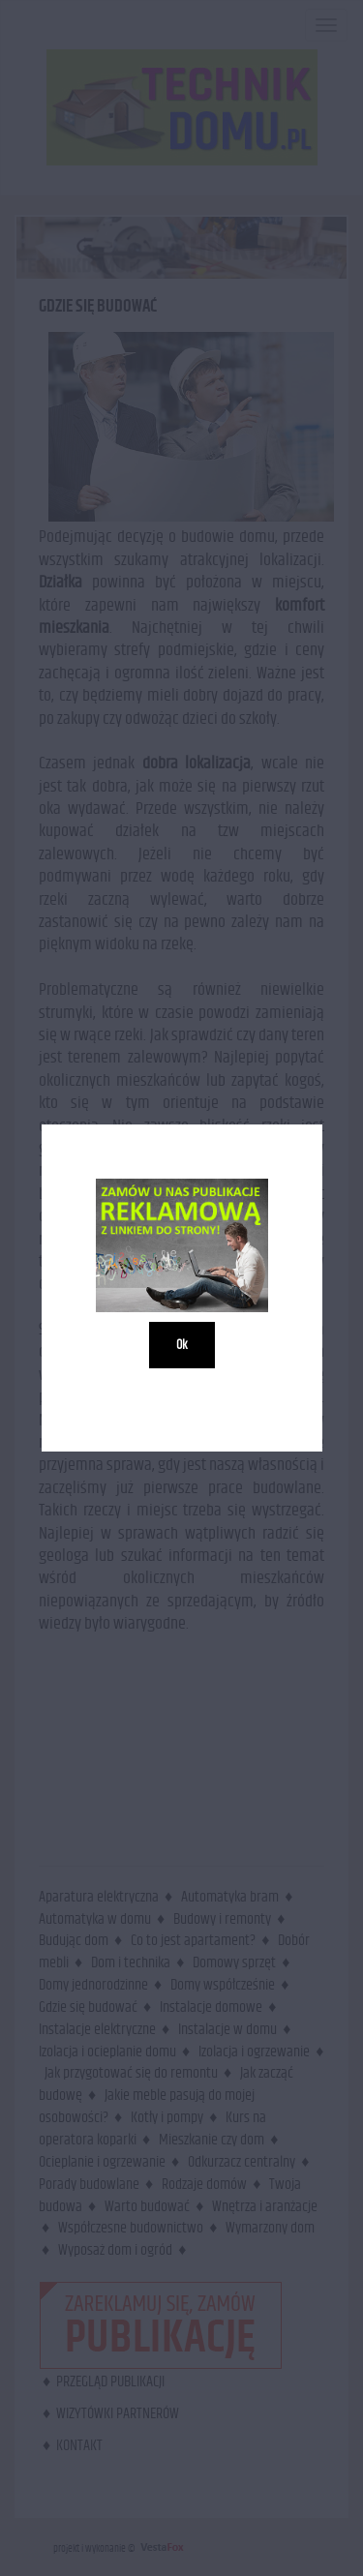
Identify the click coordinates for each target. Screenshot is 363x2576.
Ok (182, 1345)
